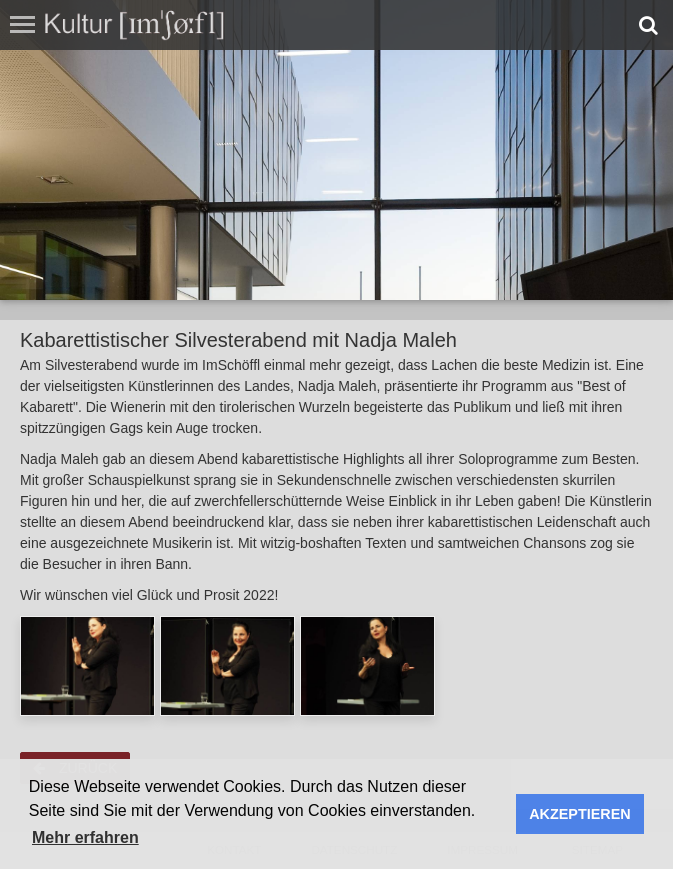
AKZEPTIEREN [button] (580, 814)
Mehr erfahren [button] (85, 837)
